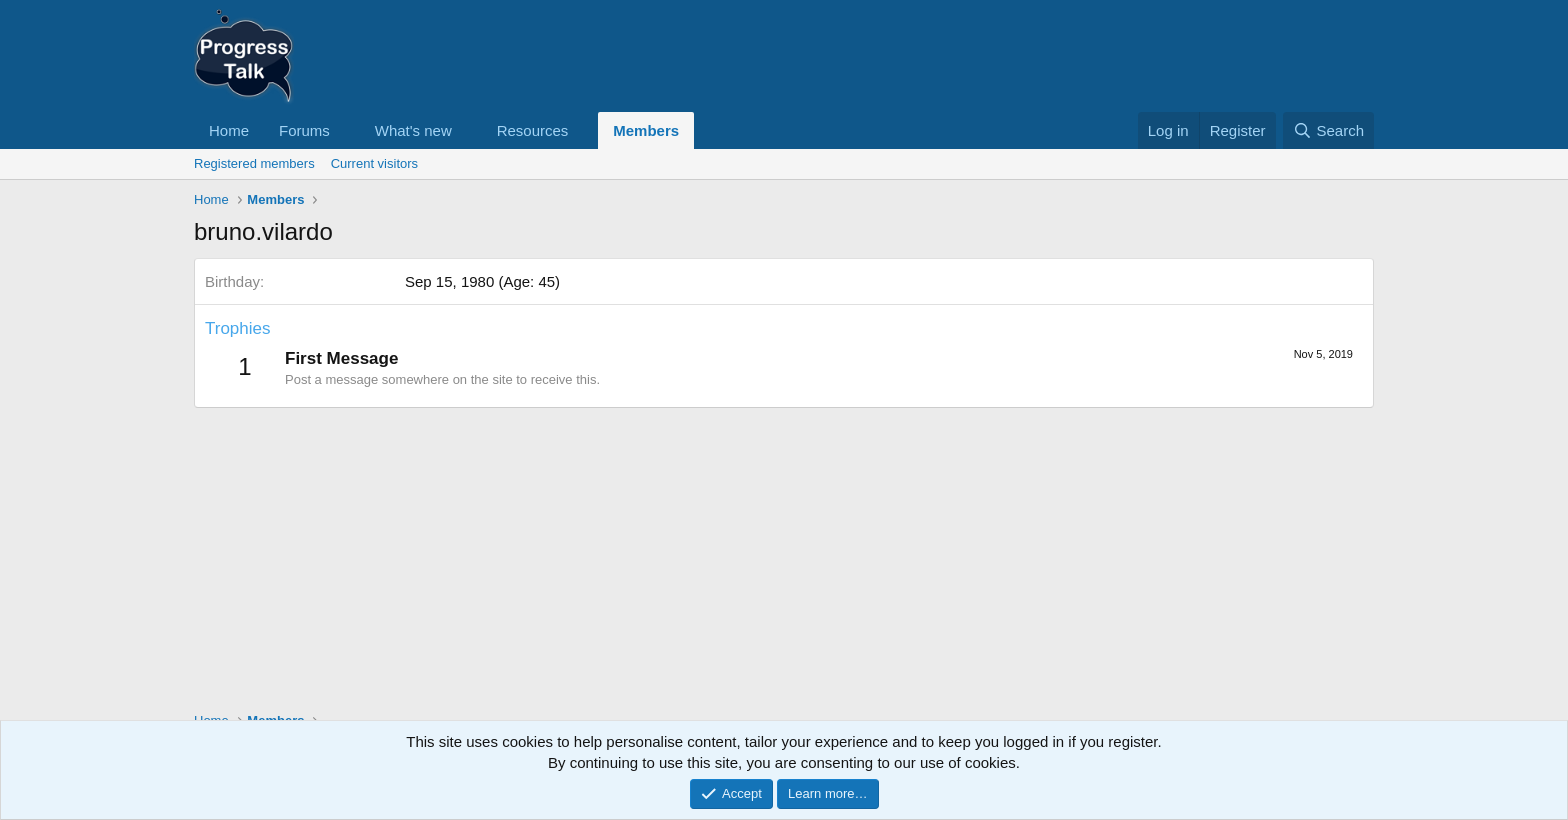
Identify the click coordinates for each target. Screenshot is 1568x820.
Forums (304, 130)
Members (646, 130)
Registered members (254, 163)
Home (229, 130)
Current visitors (374, 163)
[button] (346, 130)
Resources (533, 130)
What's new (413, 130)
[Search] (1328, 130)
